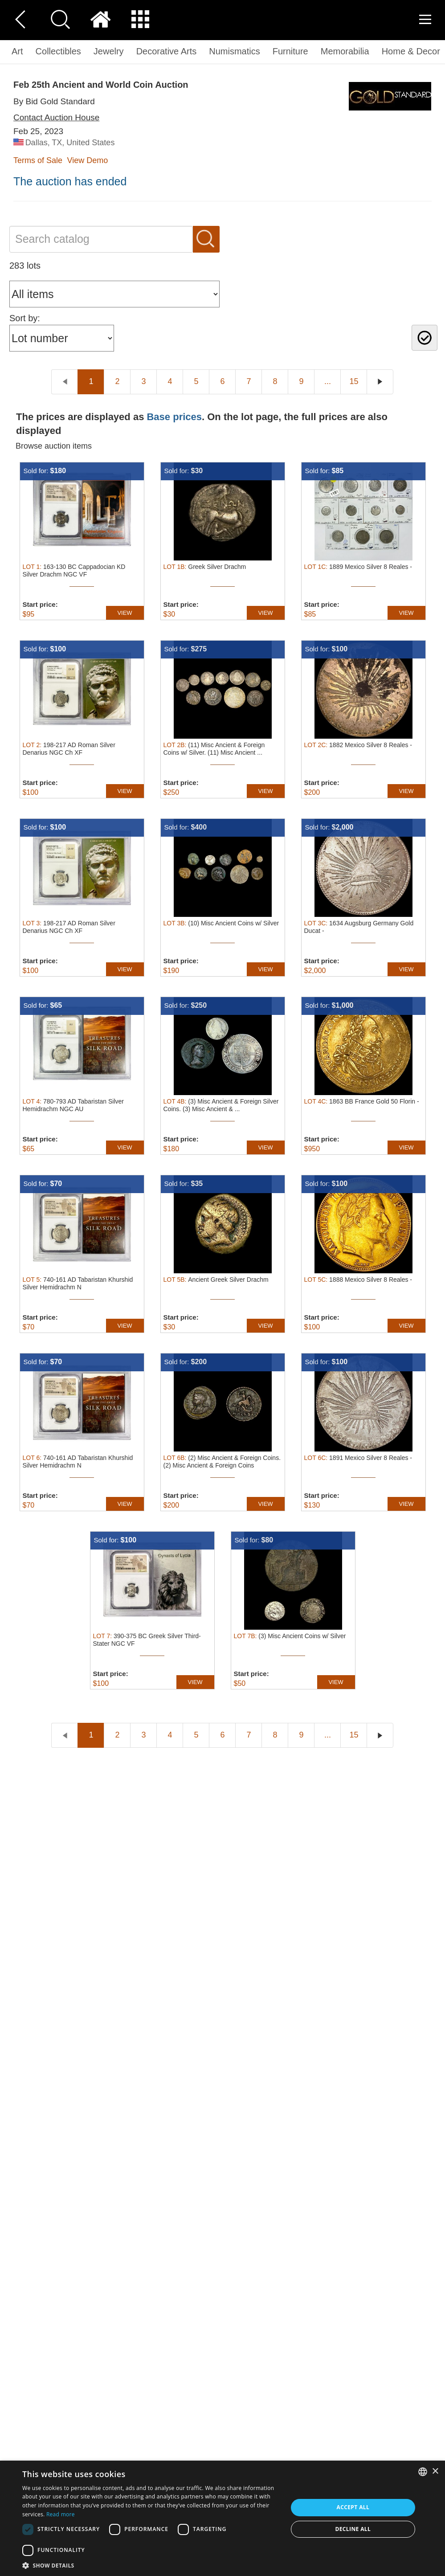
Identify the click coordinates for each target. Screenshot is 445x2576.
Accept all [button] (352, 2507)
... (327, 381)
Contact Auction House (56, 117)
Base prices (174, 416)
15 (353, 381)
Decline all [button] (353, 2529)
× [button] (435, 2471)
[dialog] (222, 2518)
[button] (151, 2565)
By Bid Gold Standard (54, 101)
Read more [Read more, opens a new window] (60, 2514)
